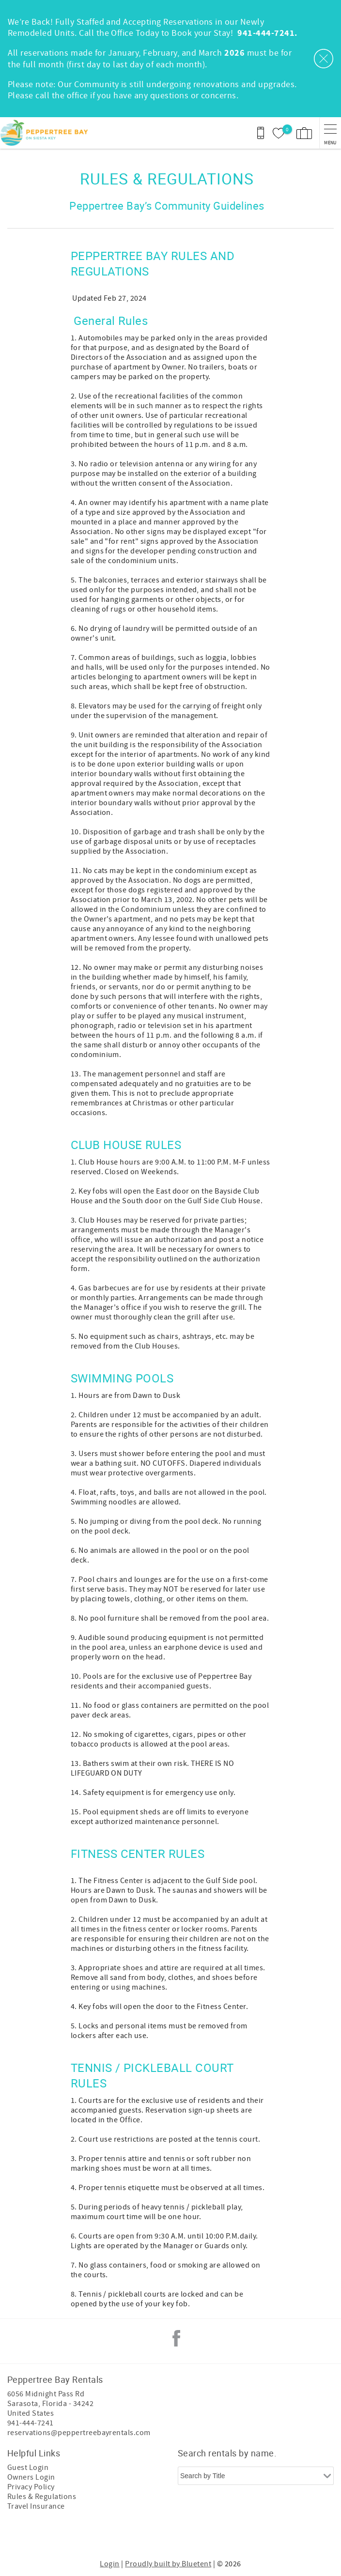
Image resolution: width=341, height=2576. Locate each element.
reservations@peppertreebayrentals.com (79, 2433)
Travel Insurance (36, 2506)
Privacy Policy (31, 2487)
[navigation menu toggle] (330, 133)
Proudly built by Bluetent (168, 2564)
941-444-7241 (30, 2423)
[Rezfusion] (206, 2536)
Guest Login (27, 2467)
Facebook (176, 2338)
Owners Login (31, 2477)
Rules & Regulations (41, 2496)
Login (109, 2564)
